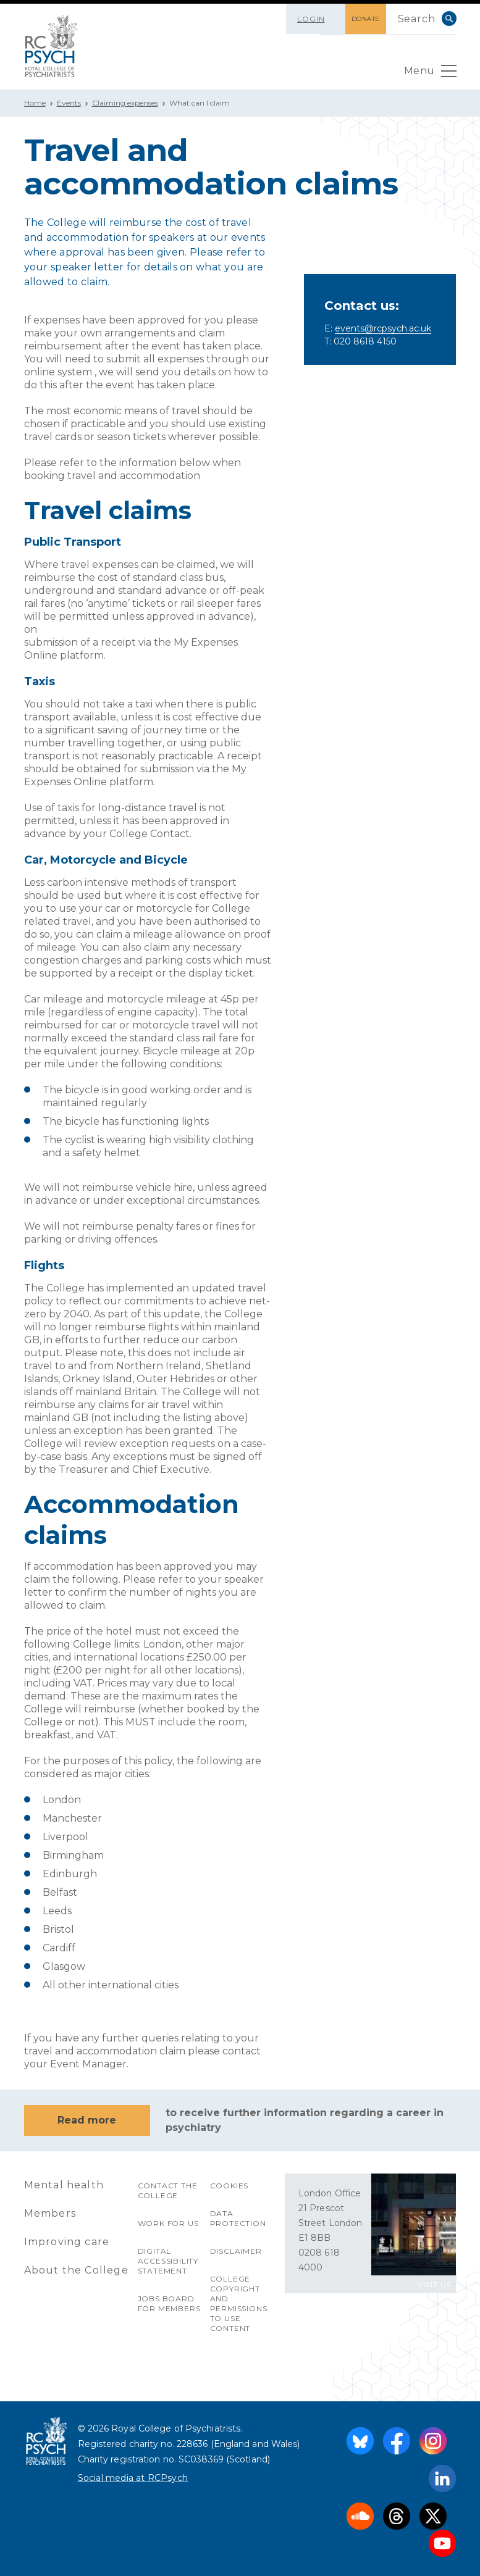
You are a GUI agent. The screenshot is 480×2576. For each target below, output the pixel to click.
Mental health (64, 2185)
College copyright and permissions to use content (238, 2303)
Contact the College (168, 2190)
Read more (86, 2120)
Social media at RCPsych (133, 2477)
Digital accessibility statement (168, 2260)
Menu (430, 74)
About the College (76, 2270)
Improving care (67, 2242)
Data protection (238, 2218)
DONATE (366, 19)
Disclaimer (236, 2251)
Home (35, 102)
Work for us (168, 2223)
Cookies (229, 2185)
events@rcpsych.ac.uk (383, 328)
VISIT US (435, 2284)
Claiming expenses (125, 102)
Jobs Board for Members (169, 2303)
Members (50, 2213)
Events (69, 102)
